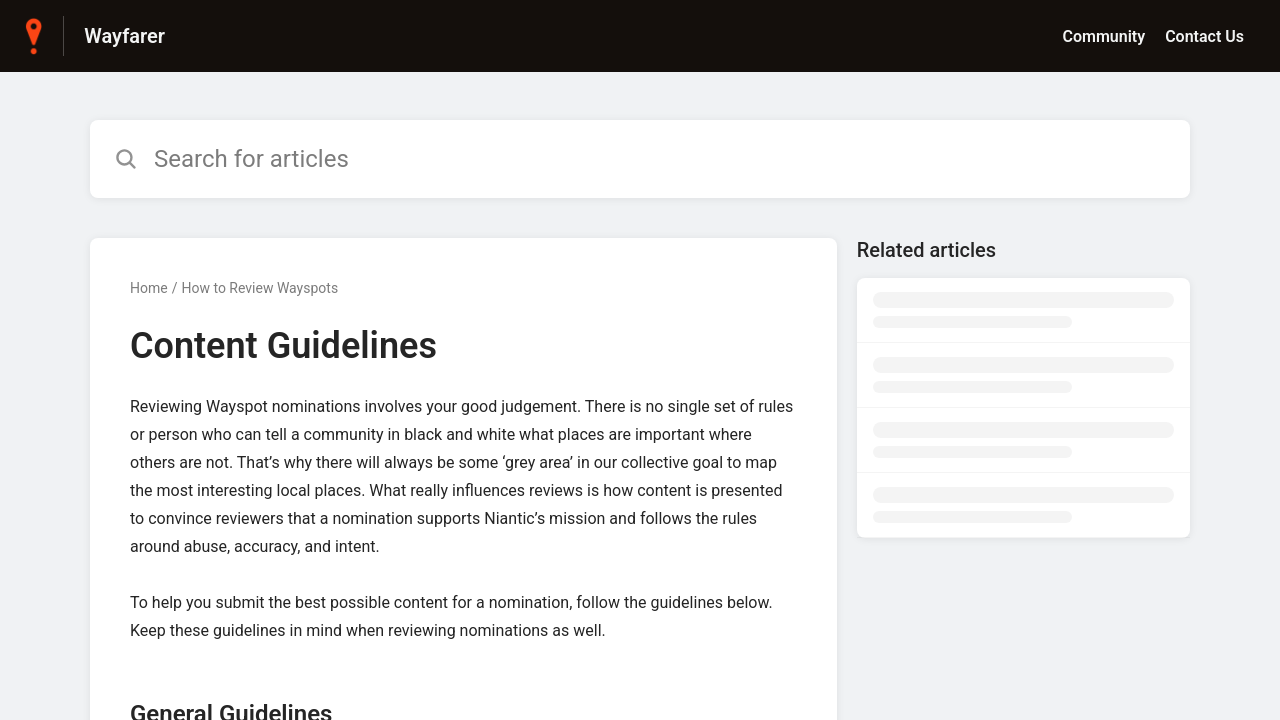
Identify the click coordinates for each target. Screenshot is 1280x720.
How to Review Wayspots (259, 288)
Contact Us (1204, 36)
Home (149, 288)
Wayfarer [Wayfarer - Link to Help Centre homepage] (124, 36)
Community (1103, 36)
